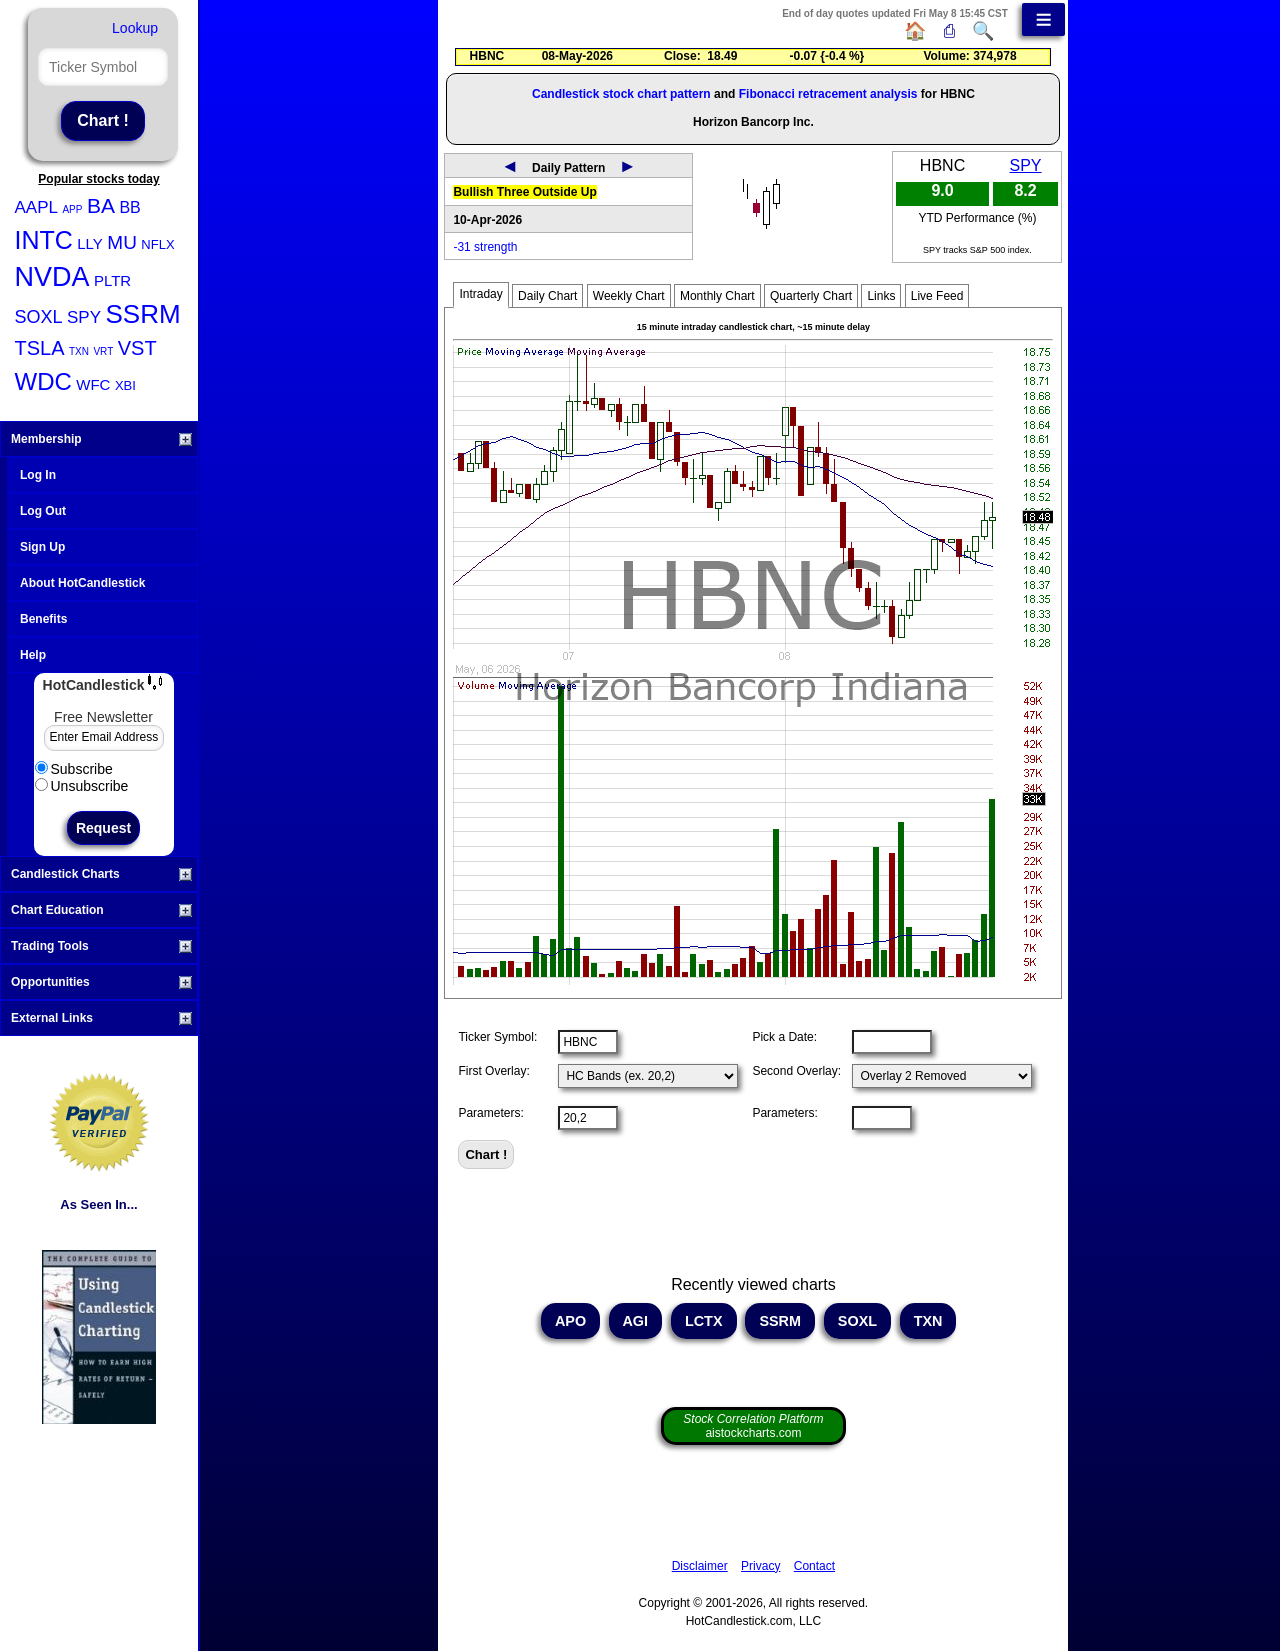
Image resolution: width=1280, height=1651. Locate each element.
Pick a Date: (784, 1037)
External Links (101, 1018)
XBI (125, 385)
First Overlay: (493, 1071)
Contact (814, 1566)
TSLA (40, 348)
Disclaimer (700, 1566)
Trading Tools (101, 946)
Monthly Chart (717, 296)
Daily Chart (547, 296)
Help (33, 655)
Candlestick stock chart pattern (621, 94)
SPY (84, 317)
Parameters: (490, 1113)
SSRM (142, 314)
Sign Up (42, 547)
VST (137, 348)
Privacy (760, 1566)
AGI (635, 1321)
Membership (101, 439)
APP (72, 209)
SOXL (39, 317)
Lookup (135, 28)
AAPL (36, 207)
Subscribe (74, 769)
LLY (90, 243)
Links (881, 296)
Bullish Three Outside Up (524, 192)
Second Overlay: (796, 1071)
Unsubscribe (82, 786)
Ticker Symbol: (497, 1037)
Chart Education (101, 910)
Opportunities (101, 982)
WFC (93, 384)
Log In (38, 475)
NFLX (157, 244)
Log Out (43, 511)
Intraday (480, 294)
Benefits (43, 619)
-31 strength (485, 247)
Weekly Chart (629, 296)
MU (122, 242)
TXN (79, 351)
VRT (103, 351)
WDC (43, 381)
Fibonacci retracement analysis (828, 94)
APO (570, 1321)
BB (129, 207)
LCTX (704, 1321)
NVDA (52, 277)
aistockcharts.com (753, 1426)
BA (101, 205)
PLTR (112, 280)
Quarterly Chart (811, 296)
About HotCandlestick (82, 583)
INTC (44, 240)
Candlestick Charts (101, 874)
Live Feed (937, 296)
